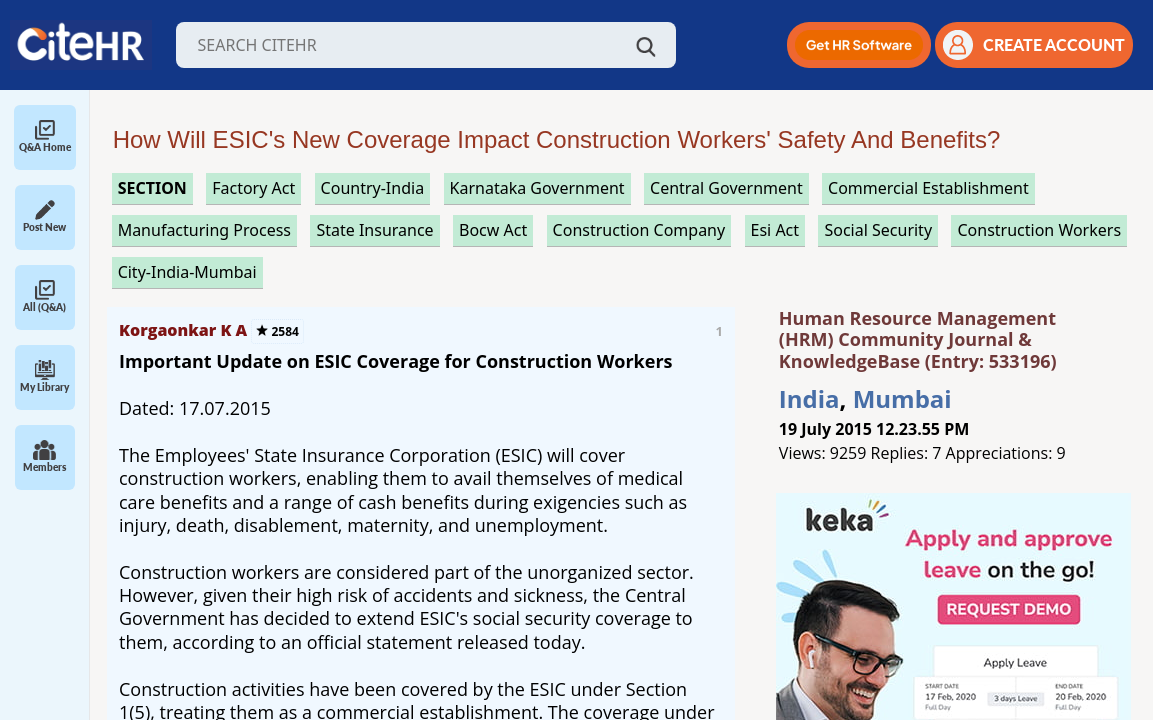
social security (878, 230)
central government (726, 188)
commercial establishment (928, 188)
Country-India (373, 188)
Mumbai (902, 398)
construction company (639, 230)
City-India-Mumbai (187, 272)
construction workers (1039, 230)
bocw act (493, 230)
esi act (775, 230)
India (809, 398)
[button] (859, 45)
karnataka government (537, 188)
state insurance (374, 230)
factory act (253, 188)
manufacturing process (204, 230)
